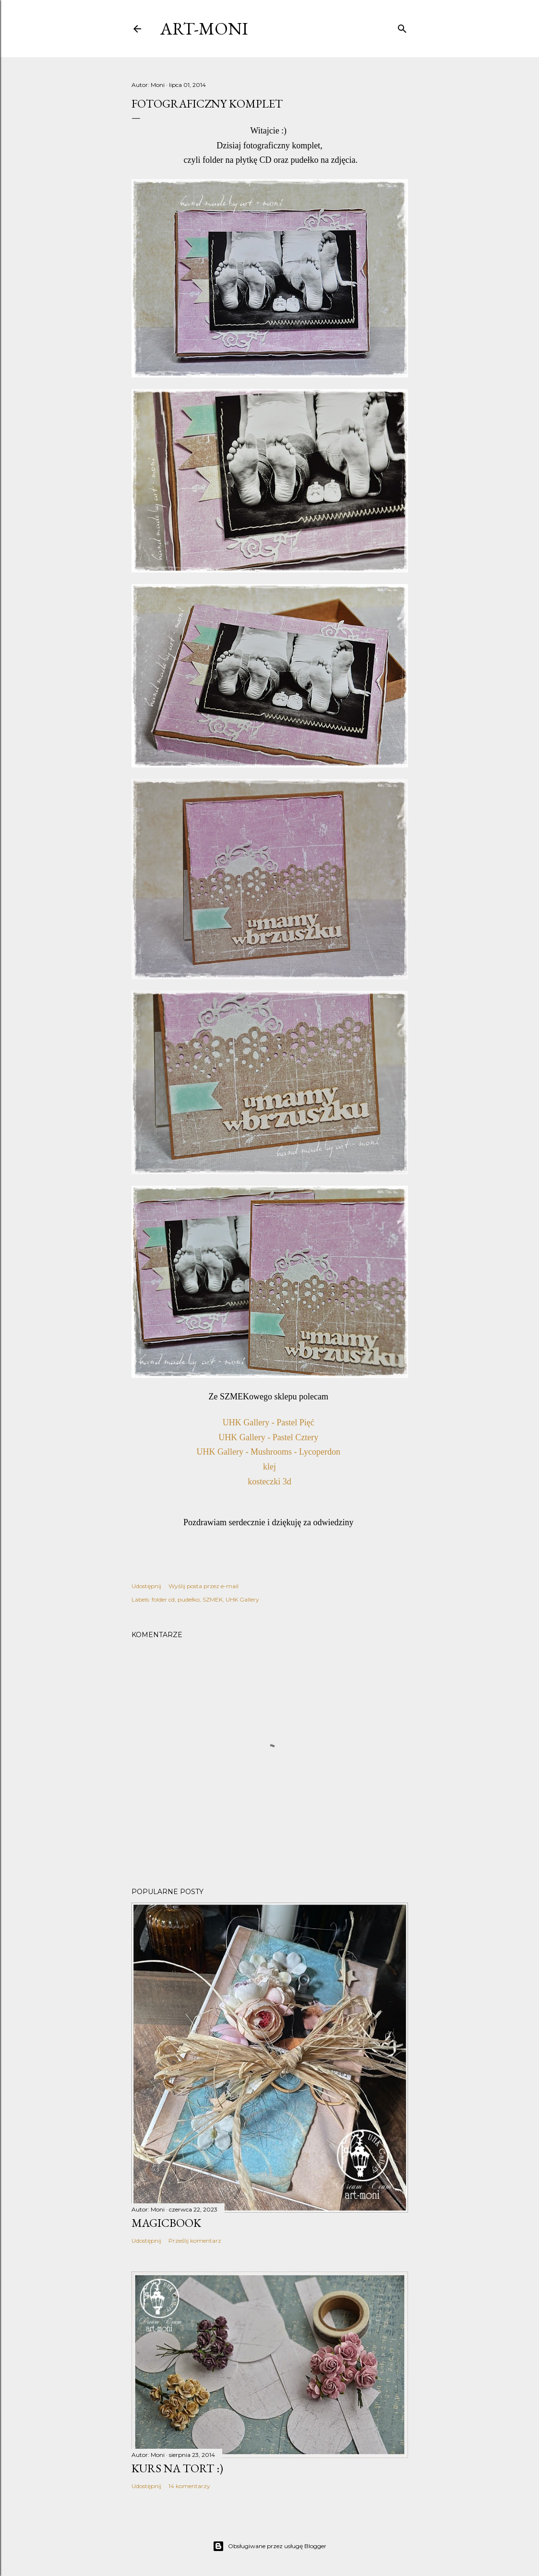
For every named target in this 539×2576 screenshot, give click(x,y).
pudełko (189, 1599)
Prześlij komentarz (194, 2240)
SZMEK (213, 1599)
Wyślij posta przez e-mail (203, 1586)
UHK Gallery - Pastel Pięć (269, 1422)
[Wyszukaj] (402, 26)
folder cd (163, 1599)
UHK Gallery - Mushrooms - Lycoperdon (270, 1452)
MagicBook (166, 2222)
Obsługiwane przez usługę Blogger (269, 2546)
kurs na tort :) (177, 2468)
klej (269, 1466)
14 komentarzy (189, 2486)
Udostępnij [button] (146, 1586)
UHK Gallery (242, 1599)
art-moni (204, 28)
